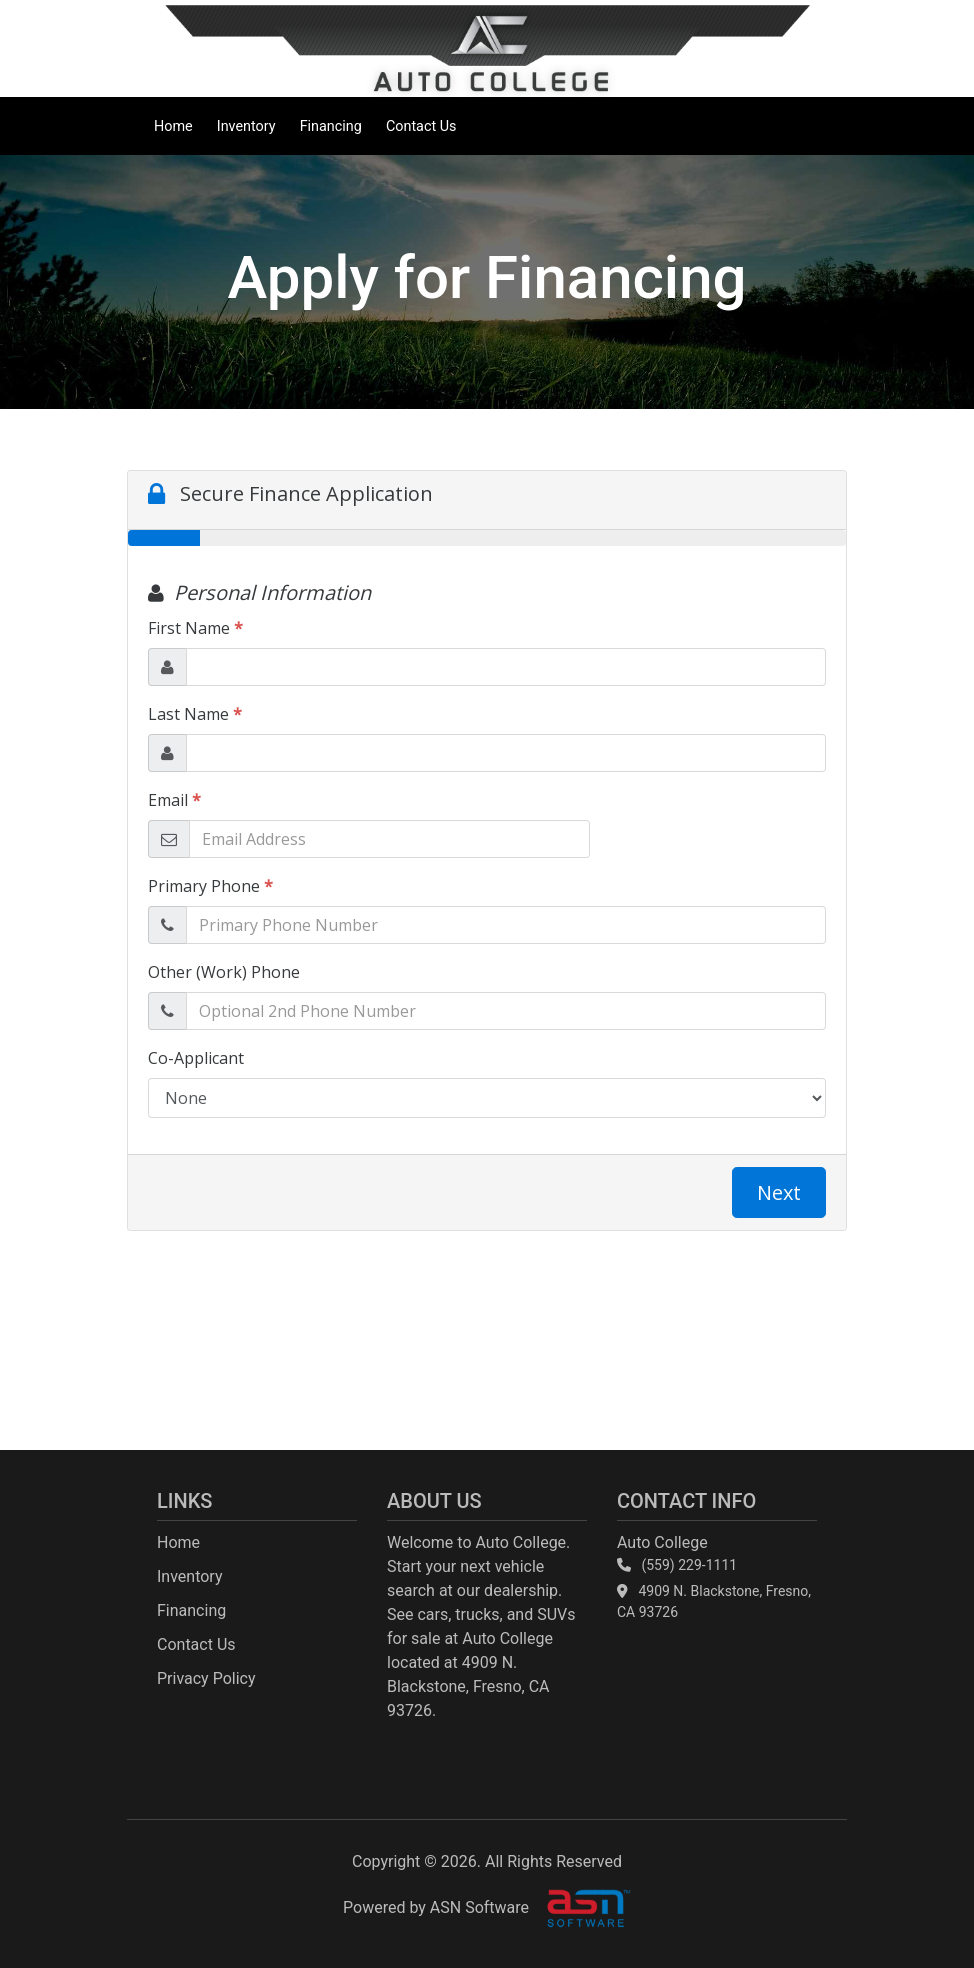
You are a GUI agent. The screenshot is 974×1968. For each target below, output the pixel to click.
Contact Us (421, 126)
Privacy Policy (206, 1678)
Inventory (246, 126)
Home (173, 126)
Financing (331, 126)
